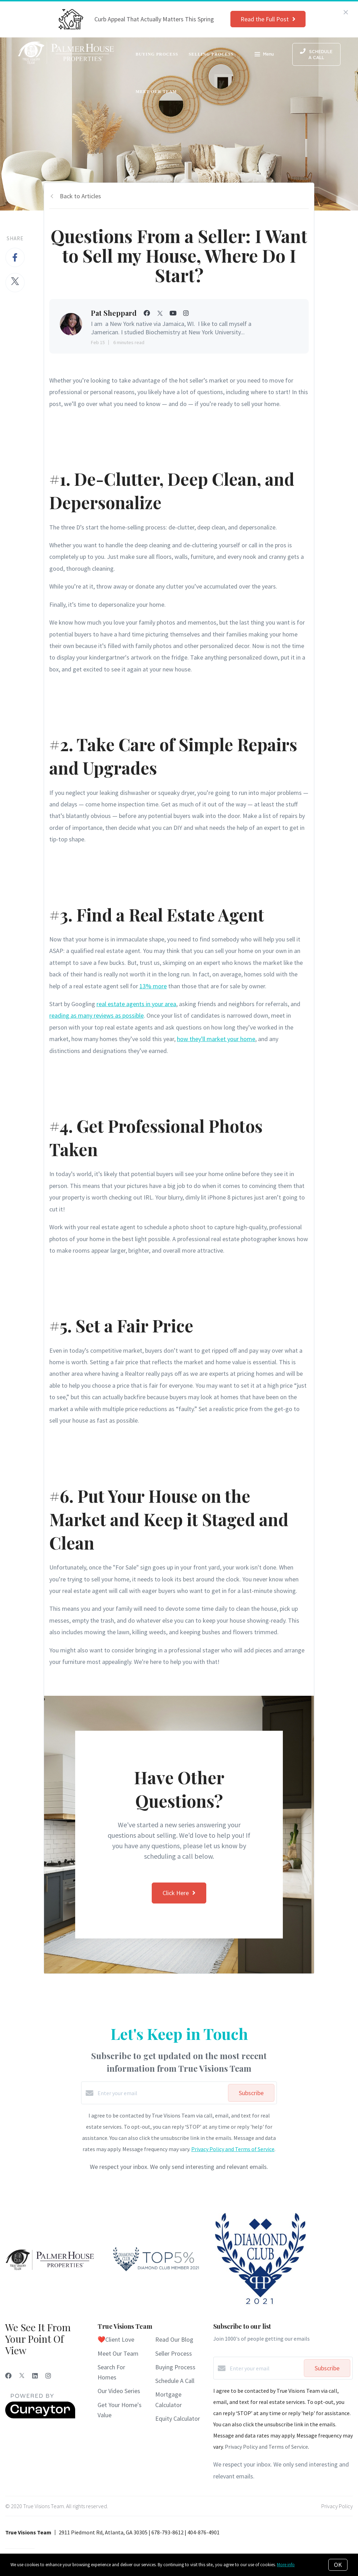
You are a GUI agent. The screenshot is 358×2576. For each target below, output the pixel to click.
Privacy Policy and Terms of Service (232, 2149)
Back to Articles (80, 196)
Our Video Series (119, 2391)
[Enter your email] (161, 2093)
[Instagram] (48, 2376)
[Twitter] (21, 2376)
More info (286, 2565)
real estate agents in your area (136, 1004)
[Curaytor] (40, 2416)
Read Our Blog (174, 2339)
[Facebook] (8, 2376)
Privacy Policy (337, 2506)
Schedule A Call (174, 2381)
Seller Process (173, 2353)
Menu (264, 55)
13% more (153, 986)
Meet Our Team (156, 91)
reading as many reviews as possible (96, 1015)
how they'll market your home (216, 1039)
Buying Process (157, 54)
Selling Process (211, 54)
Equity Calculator (177, 2418)
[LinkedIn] (35, 2376)
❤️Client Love (116, 2339)
